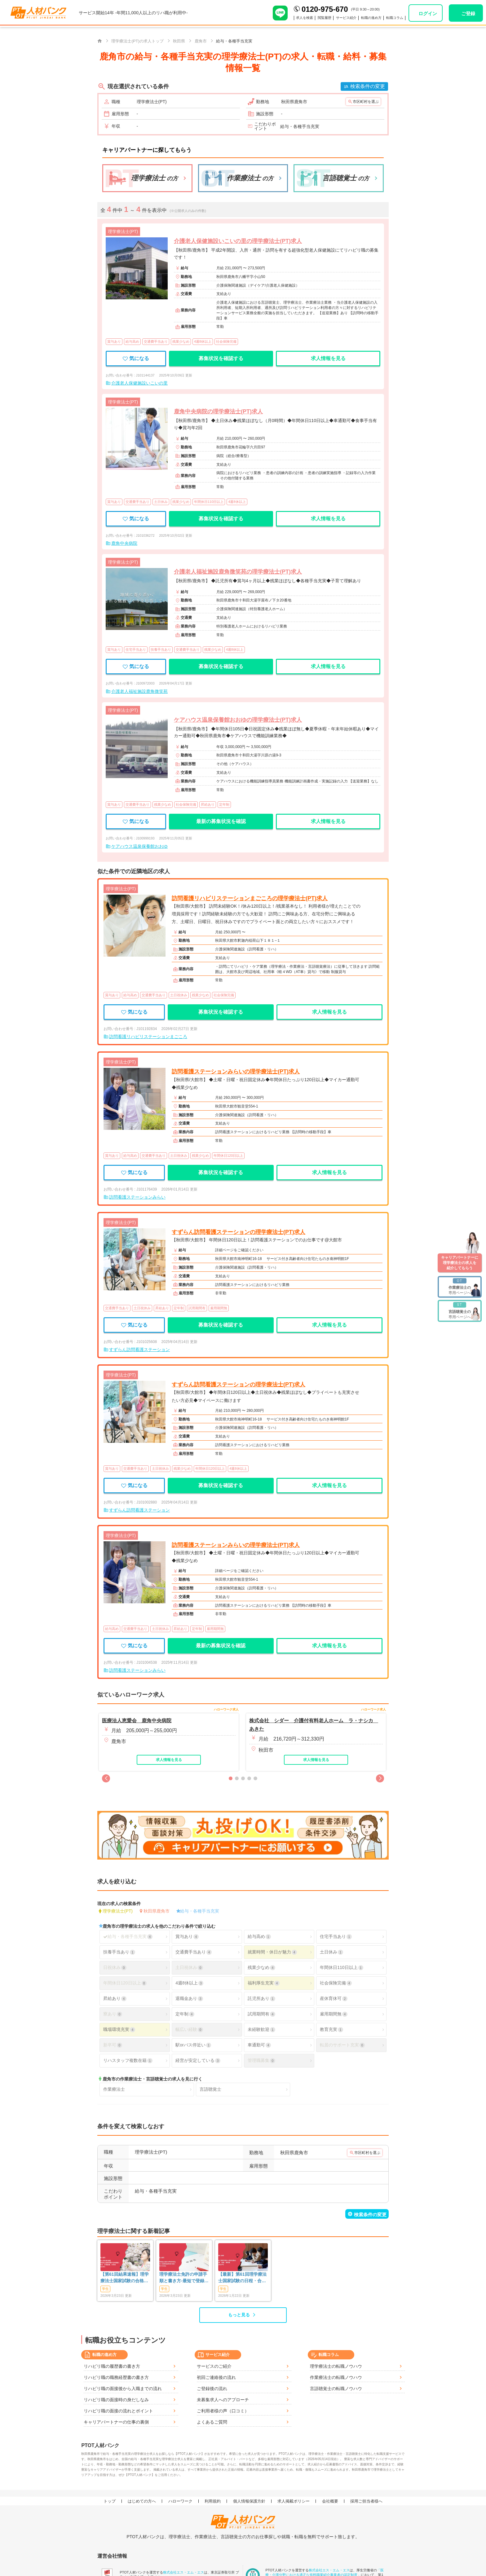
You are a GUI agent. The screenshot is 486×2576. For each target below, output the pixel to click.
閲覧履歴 (313, 18)
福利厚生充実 (263, 1983)
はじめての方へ (142, 2501)
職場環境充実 (119, 2029)
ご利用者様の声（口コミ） (223, 2410)
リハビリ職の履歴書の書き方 (112, 2366)
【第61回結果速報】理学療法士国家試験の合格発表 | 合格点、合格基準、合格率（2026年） (124, 2278)
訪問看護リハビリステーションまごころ (148, 1036)
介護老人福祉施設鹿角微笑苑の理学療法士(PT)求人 (238, 572)
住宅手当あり (335, 1936)
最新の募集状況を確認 (221, 821)
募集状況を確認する (221, 358)
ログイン (427, 13)
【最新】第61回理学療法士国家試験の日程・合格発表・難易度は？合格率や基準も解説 (242, 2278)
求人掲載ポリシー (293, 2501)
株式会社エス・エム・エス (183, 2572)
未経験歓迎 (261, 2029)
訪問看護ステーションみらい (137, 1197)
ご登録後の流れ (212, 2388)
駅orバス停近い (193, 2045)
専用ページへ (459, 1286)
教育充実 (331, 2029)
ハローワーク (180, 2501)
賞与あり (186, 1936)
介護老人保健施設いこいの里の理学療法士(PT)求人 (238, 241)
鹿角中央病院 (124, 543)
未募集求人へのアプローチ (223, 2399)
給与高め (259, 1936)
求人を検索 (290, 18)
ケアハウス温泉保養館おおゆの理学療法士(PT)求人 (238, 720)
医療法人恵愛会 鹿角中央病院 (136, 1720)
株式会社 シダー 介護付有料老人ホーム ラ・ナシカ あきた (313, 1725)
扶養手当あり (119, 1952)
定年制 (184, 2014)
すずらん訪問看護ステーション (139, 1349)
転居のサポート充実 (342, 2045)
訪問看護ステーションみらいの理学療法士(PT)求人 (236, 1071)
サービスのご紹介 (214, 2366)
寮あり (112, 2014)
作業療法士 (114, 2089)
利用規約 (213, 2501)
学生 (105, 2289)
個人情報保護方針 (249, 2501)
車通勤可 (259, 2045)
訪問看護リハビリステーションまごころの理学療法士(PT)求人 (250, 898)
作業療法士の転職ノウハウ (336, 2377)
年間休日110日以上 (341, 1967)
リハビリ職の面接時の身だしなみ (116, 2399)
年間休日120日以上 (125, 1983)
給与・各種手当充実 (199, 1911)
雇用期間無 (333, 2014)
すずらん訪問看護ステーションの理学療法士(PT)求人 (238, 1232)
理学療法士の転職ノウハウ (336, 2366)
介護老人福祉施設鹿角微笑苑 (139, 691)
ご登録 (468, 13)
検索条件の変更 (367, 86)
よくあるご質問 (212, 2422)
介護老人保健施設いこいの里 (139, 383)
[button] (106, 1778)
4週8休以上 (189, 1983)
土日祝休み (189, 1967)
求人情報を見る (328, 358)
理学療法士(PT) (118, 1911)
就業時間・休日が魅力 (272, 1952)
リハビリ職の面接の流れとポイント (118, 2410)
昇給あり (114, 1998)
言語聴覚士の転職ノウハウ (336, 2388)
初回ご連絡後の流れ (216, 2377)
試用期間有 (261, 2014)
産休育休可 (333, 1998)
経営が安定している (197, 2060)
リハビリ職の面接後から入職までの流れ (123, 2388)
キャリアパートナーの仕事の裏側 (116, 2422)
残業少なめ (261, 1967)
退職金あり (189, 1998)
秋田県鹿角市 (157, 1911)
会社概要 (330, 2501)
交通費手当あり (193, 1952)
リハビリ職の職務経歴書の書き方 (116, 2377)
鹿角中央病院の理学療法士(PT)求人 (218, 411)
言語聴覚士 (210, 2089)
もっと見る (239, 2314)
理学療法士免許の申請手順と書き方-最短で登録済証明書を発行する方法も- (184, 2278)
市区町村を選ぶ (366, 101)
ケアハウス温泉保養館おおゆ (139, 846)
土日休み (331, 1952)
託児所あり (261, 1998)
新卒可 (112, 2045)
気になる (136, 358)
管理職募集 (261, 2060)
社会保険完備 (335, 1983)
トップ (110, 2501)
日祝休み (114, 1967)
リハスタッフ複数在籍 (127, 2060)
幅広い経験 (189, 2029)
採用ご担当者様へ (366, 2501)
